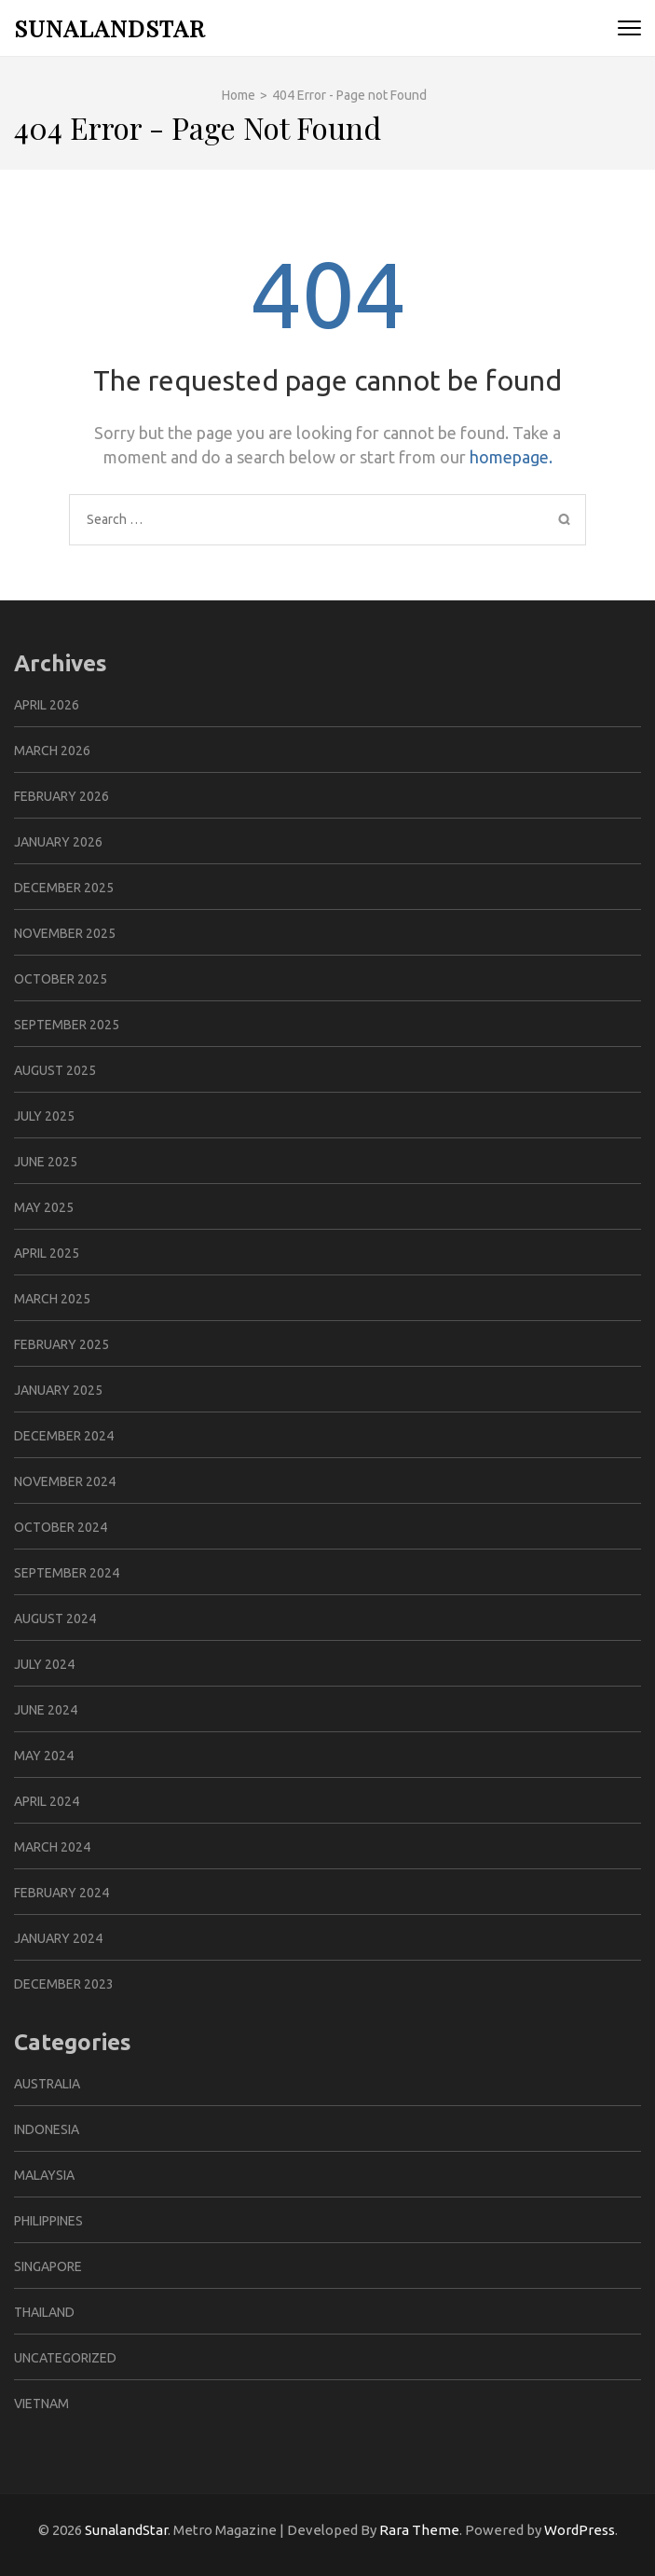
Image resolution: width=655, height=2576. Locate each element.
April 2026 (46, 704)
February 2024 (61, 1892)
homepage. (511, 457)
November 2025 (65, 933)
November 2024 (65, 1481)
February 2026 (61, 796)
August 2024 (55, 1618)
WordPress (579, 2530)
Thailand (44, 2312)
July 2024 (44, 1664)
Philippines (48, 2220)
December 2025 (64, 887)
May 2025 (44, 1207)
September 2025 (66, 1024)
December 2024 (64, 1435)
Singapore (48, 2266)
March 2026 (52, 750)
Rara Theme (419, 2530)
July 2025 (44, 1116)
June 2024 (45, 1709)
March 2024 (52, 1846)
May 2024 (44, 1755)
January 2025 (58, 1390)
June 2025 (45, 1161)
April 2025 (46, 1253)
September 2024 (66, 1572)
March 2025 (52, 1298)
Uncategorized (65, 2357)
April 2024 (46, 1801)
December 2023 (64, 1984)
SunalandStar (109, 27)
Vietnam (41, 2403)
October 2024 (60, 1527)
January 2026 (58, 841)
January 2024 (58, 1938)
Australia (47, 2083)
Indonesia (46, 2129)
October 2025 (60, 978)
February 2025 (61, 1344)
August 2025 (55, 1070)
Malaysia (44, 2175)
